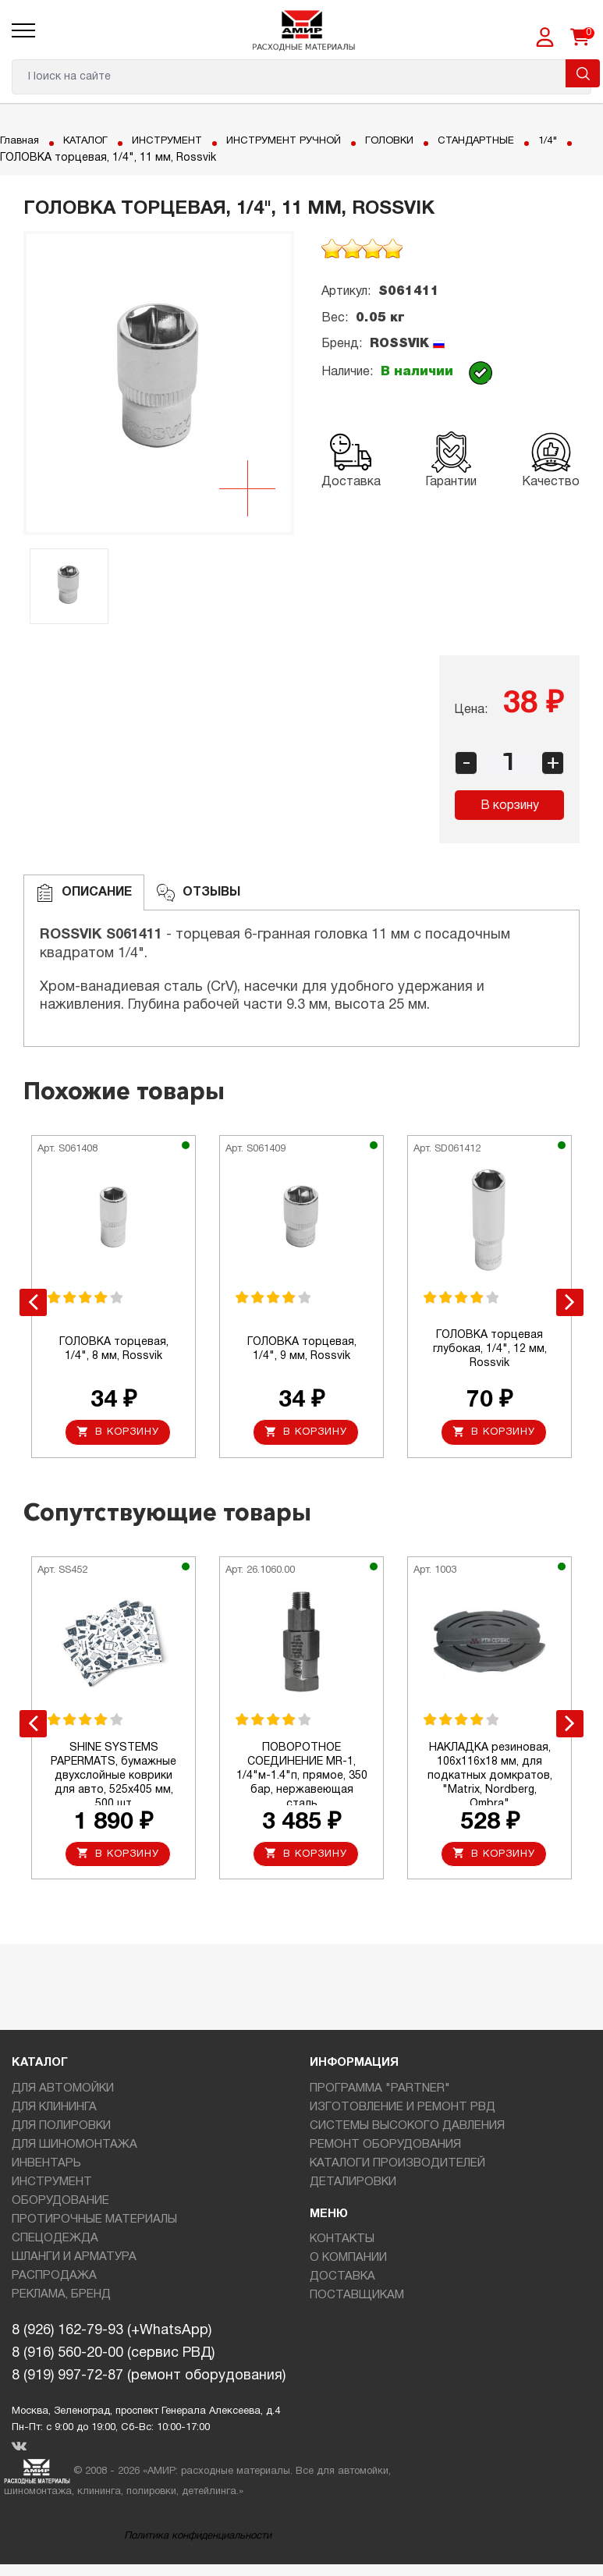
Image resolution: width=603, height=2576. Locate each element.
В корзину (510, 805)
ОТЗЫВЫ (198, 893)
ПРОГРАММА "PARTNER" (380, 2091)
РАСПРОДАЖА (54, 2278)
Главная (20, 141)
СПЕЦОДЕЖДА (55, 2241)
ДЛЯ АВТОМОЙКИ (63, 2091)
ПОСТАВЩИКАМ (357, 2299)
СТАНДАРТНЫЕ (506, 141)
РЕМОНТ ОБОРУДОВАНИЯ (385, 2147)
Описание (84, 893)
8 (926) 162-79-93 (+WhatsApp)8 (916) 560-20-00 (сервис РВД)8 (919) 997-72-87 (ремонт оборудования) (149, 2357)
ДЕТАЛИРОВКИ (353, 2185)
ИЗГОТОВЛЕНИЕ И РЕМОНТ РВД (402, 2110)
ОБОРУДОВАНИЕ (60, 2203)
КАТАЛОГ (90, 141)
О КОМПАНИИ (348, 2261)
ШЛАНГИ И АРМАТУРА (74, 2260)
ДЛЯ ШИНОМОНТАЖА (74, 2147)
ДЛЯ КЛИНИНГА (54, 2110)
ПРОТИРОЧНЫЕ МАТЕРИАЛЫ (94, 2222)
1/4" (11, 158)
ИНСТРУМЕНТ (176, 141)
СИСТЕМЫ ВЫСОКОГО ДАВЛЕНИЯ (407, 2129)
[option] (159, 383)
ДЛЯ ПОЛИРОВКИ (61, 2129)
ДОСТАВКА (342, 2280)
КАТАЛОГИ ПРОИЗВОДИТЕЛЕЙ (397, 2166)
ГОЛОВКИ (414, 141)
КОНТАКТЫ (342, 2242)
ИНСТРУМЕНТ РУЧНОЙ (301, 141)
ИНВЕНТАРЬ (46, 2166)
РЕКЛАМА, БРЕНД (61, 2297)
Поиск (583, 73)
